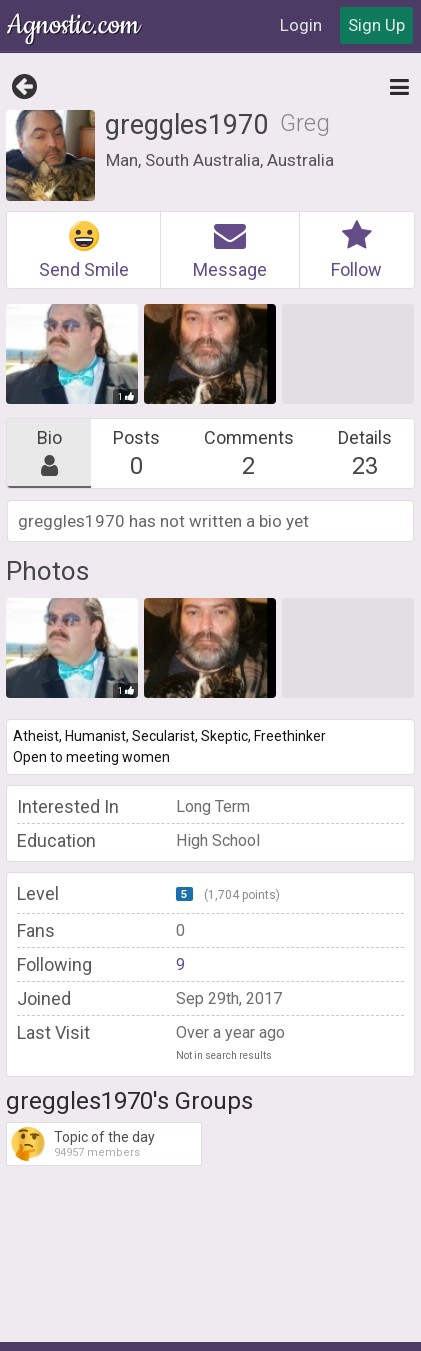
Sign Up (376, 25)
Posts (136, 453)
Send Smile (84, 250)
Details (365, 453)
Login (301, 25)
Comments (249, 453)
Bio (49, 453)
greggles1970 (186, 125)
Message (229, 250)
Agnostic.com (75, 25)
